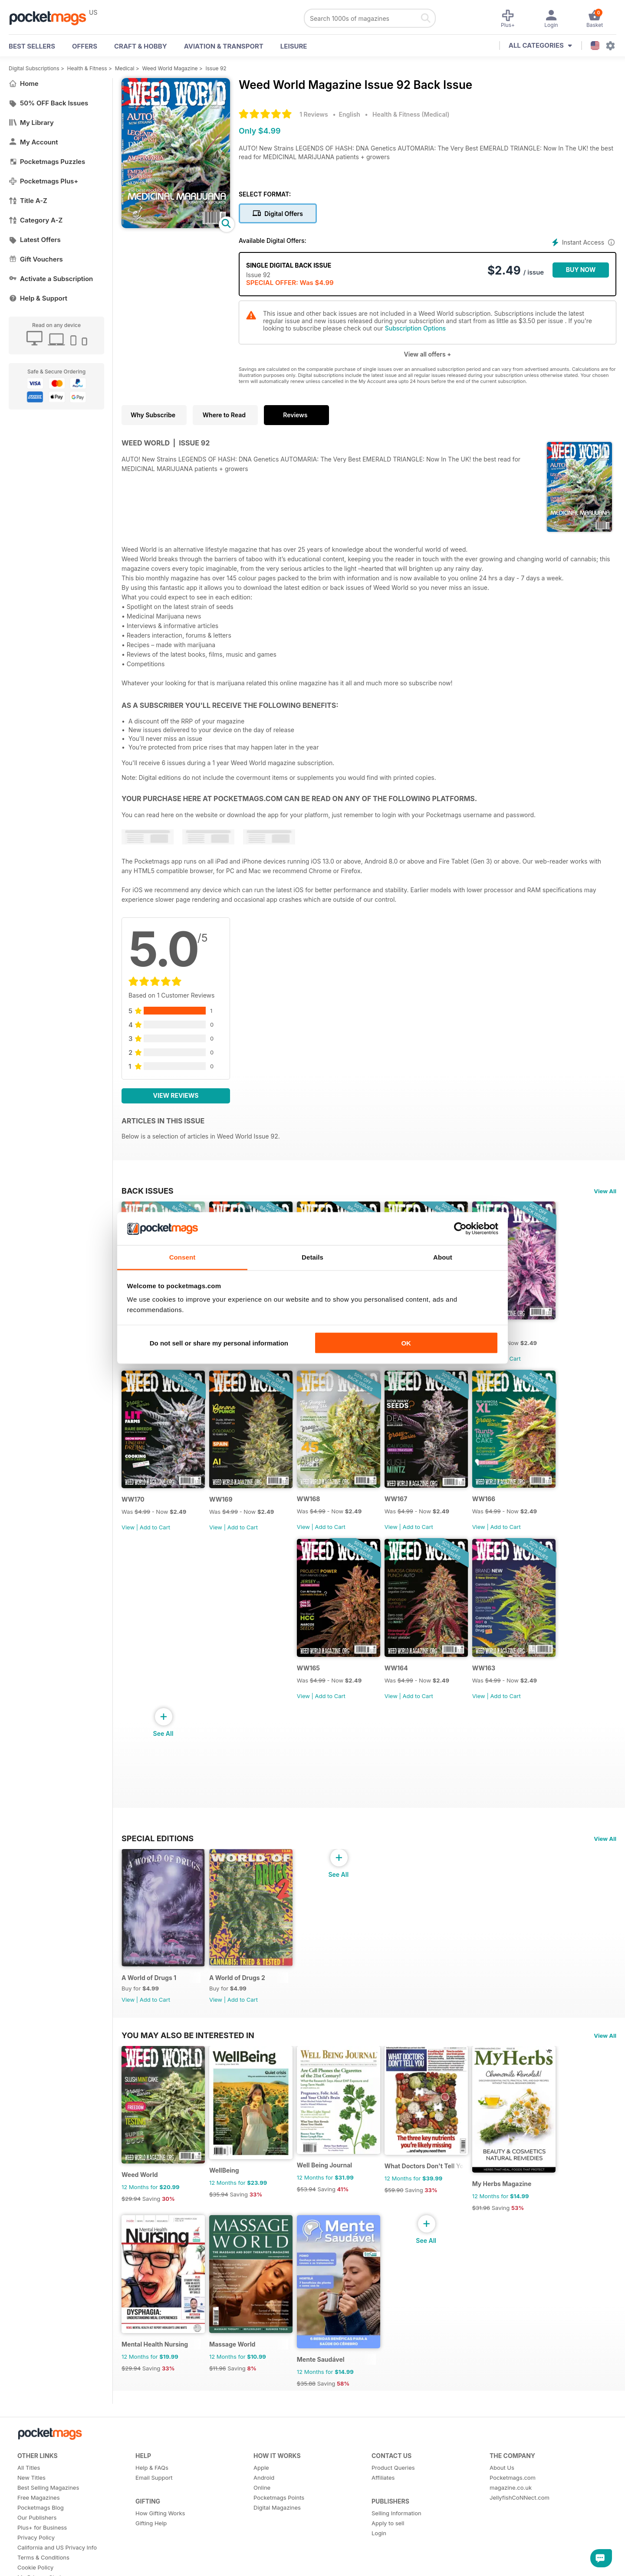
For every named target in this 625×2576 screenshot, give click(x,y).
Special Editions (158, 1844)
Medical (125, 68)
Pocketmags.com (513, 2489)
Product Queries (393, 2479)
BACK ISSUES (148, 1190)
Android (263, 2489)
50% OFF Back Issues (48, 103)
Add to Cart (511, 1360)
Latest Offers (35, 240)
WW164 (400, 1673)
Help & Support (38, 298)
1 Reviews (313, 114)
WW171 (488, 1332)
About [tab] (442, 1257)
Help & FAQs (151, 2479)
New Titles (31, 2489)
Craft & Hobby (140, 46)
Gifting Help (151, 2535)
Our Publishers (36, 2529)
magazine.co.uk (511, 2499)
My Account (33, 142)
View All (605, 1191)
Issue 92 (216, 68)
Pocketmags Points (278, 2509)
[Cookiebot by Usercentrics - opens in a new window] (460, 1228)
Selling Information (396, 2525)
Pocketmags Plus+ (43, 181)
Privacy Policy (36, 2549)
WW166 (489, 1502)
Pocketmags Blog (40, 2519)
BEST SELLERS (32, 46)
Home (24, 83)
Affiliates (383, 2489)
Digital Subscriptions (34, 68)
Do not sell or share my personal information (219, 1342)
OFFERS (84, 46)
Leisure (293, 46)
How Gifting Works (160, 2525)
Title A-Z (28, 200)
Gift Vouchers (36, 259)
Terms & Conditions (43, 2569)
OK (406, 1342)
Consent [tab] (182, 1257)
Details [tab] (312, 1257)
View (128, 1531)
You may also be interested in (188, 2043)
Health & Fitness (87, 68)
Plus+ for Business (42, 2539)
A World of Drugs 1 (149, 1985)
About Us (502, 2479)
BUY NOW (581, 269)
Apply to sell (388, 2535)
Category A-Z (35, 220)
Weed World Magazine (170, 68)
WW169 (222, 1503)
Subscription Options (415, 328)
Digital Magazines (277, 2519)
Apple (261, 2479)
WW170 (133, 1503)
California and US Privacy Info (57, 2559)
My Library (31, 122)
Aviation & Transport (223, 46)
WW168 (311, 1502)
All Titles (28, 2479)
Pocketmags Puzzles (47, 161)
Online (261, 2499)
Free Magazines (38, 2509)
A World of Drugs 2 (238, 1985)
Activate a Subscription (51, 279)
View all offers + (427, 354)
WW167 (399, 1502)
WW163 (489, 1673)
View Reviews (176, 1095)
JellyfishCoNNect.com (519, 2509)
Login (379, 2545)
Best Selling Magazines (48, 2499)
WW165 (310, 1673)
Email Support (154, 2489)
